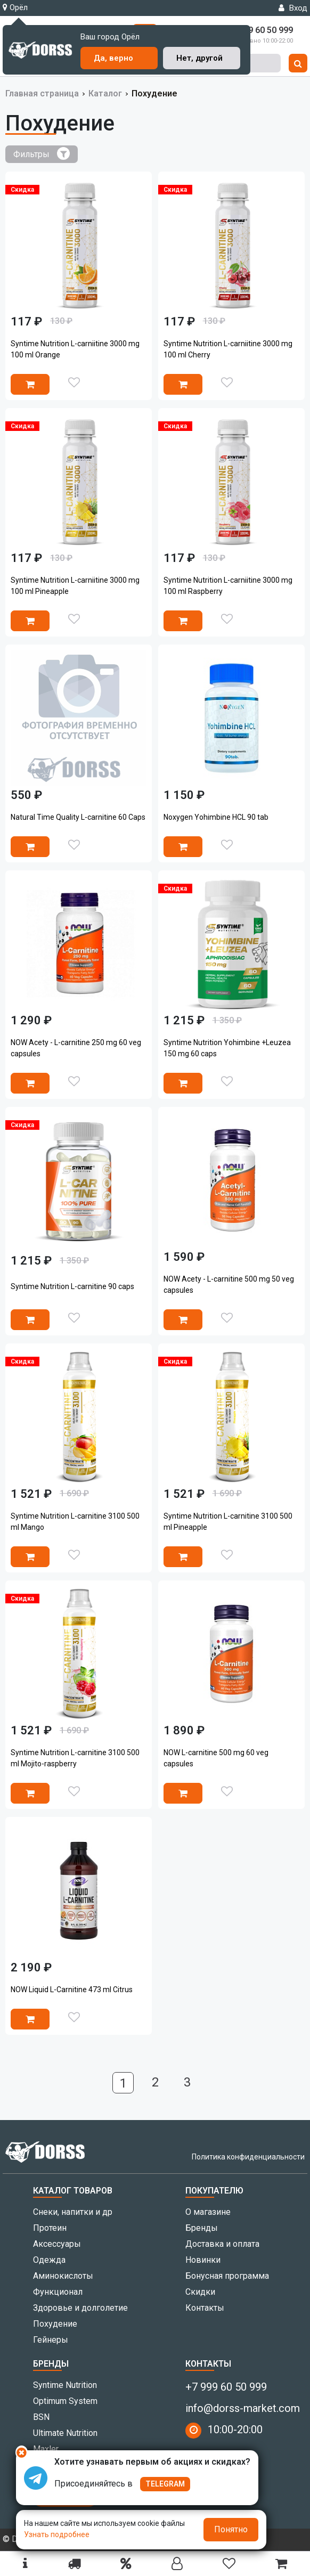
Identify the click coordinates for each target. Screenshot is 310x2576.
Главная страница (42, 93)
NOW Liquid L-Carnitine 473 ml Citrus (72, 1989)
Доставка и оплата (222, 2244)
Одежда (49, 2260)
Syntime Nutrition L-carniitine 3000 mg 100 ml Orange (75, 349)
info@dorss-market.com (242, 2408)
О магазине (208, 2212)
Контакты (204, 2308)
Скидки (200, 2292)
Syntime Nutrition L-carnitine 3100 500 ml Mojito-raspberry (75, 1758)
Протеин (50, 2228)
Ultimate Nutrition (65, 2433)
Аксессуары (57, 2244)
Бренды (201, 2228)
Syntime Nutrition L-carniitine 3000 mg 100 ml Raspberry (228, 586)
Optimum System (65, 2401)
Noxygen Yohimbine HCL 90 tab (216, 817)
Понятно (231, 2529)
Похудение (55, 2324)
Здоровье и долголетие (80, 2308)
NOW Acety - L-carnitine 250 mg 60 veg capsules (76, 1048)
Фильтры (41, 153)
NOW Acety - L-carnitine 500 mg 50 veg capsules (229, 1284)
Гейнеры (50, 2340)
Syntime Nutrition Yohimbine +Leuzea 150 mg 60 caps (227, 1048)
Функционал (58, 2292)
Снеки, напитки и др (72, 2212)
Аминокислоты (63, 2276)
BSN (41, 2417)
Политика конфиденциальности (248, 2157)
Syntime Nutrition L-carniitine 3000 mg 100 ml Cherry (228, 349)
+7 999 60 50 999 (226, 2387)
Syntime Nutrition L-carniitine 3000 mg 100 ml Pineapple (75, 586)
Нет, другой (199, 58)
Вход (293, 8)
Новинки (203, 2260)
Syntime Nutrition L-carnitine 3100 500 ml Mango (75, 1521)
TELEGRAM (165, 2484)
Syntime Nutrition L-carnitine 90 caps (72, 1286)
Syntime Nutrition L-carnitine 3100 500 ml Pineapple (228, 1521)
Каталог (105, 93)
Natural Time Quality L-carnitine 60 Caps (78, 817)
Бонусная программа (227, 2276)
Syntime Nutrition (65, 2385)
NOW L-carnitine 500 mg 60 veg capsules (216, 1758)
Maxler (46, 2449)
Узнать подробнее (56, 2534)
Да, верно (113, 58)
